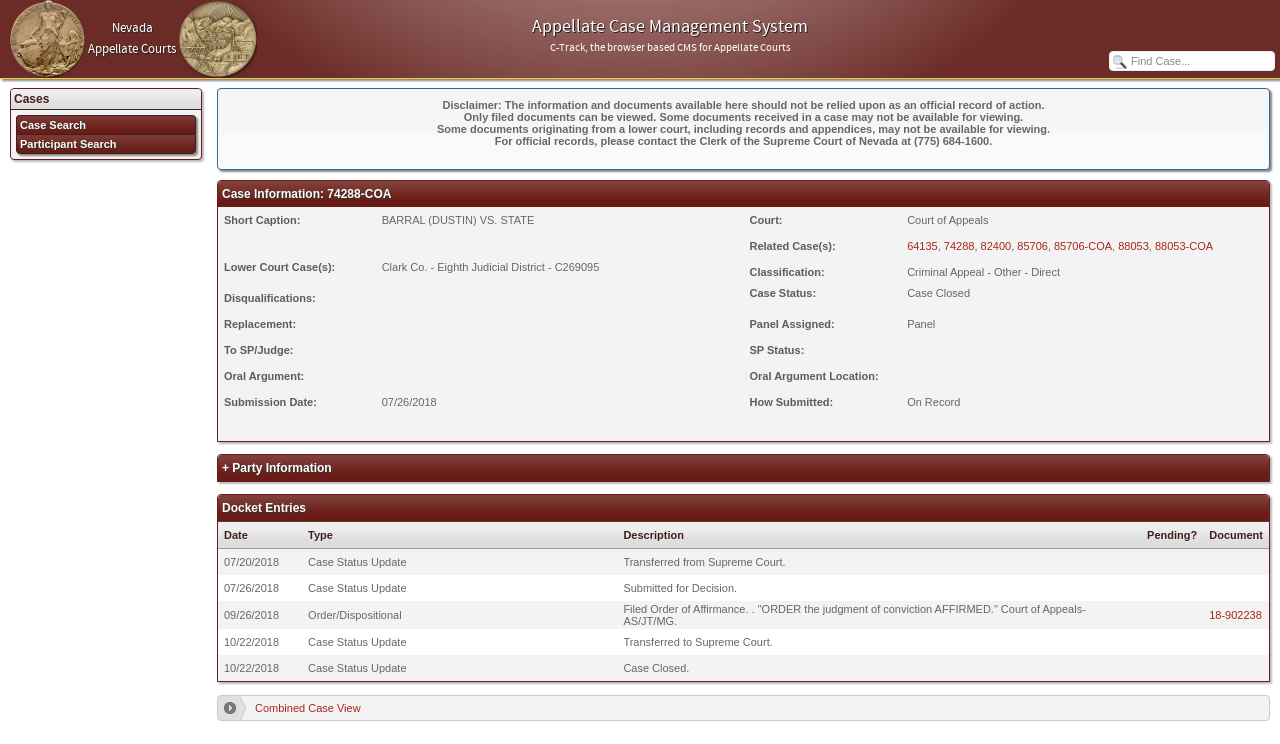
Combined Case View (308, 708)
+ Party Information (277, 468)
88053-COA (1184, 246)
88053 (1133, 246)
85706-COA (1083, 246)
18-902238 (1235, 615)
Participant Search (68, 144)
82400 (996, 246)
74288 (959, 246)
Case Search (53, 125)
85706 (1032, 246)
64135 (922, 246)
